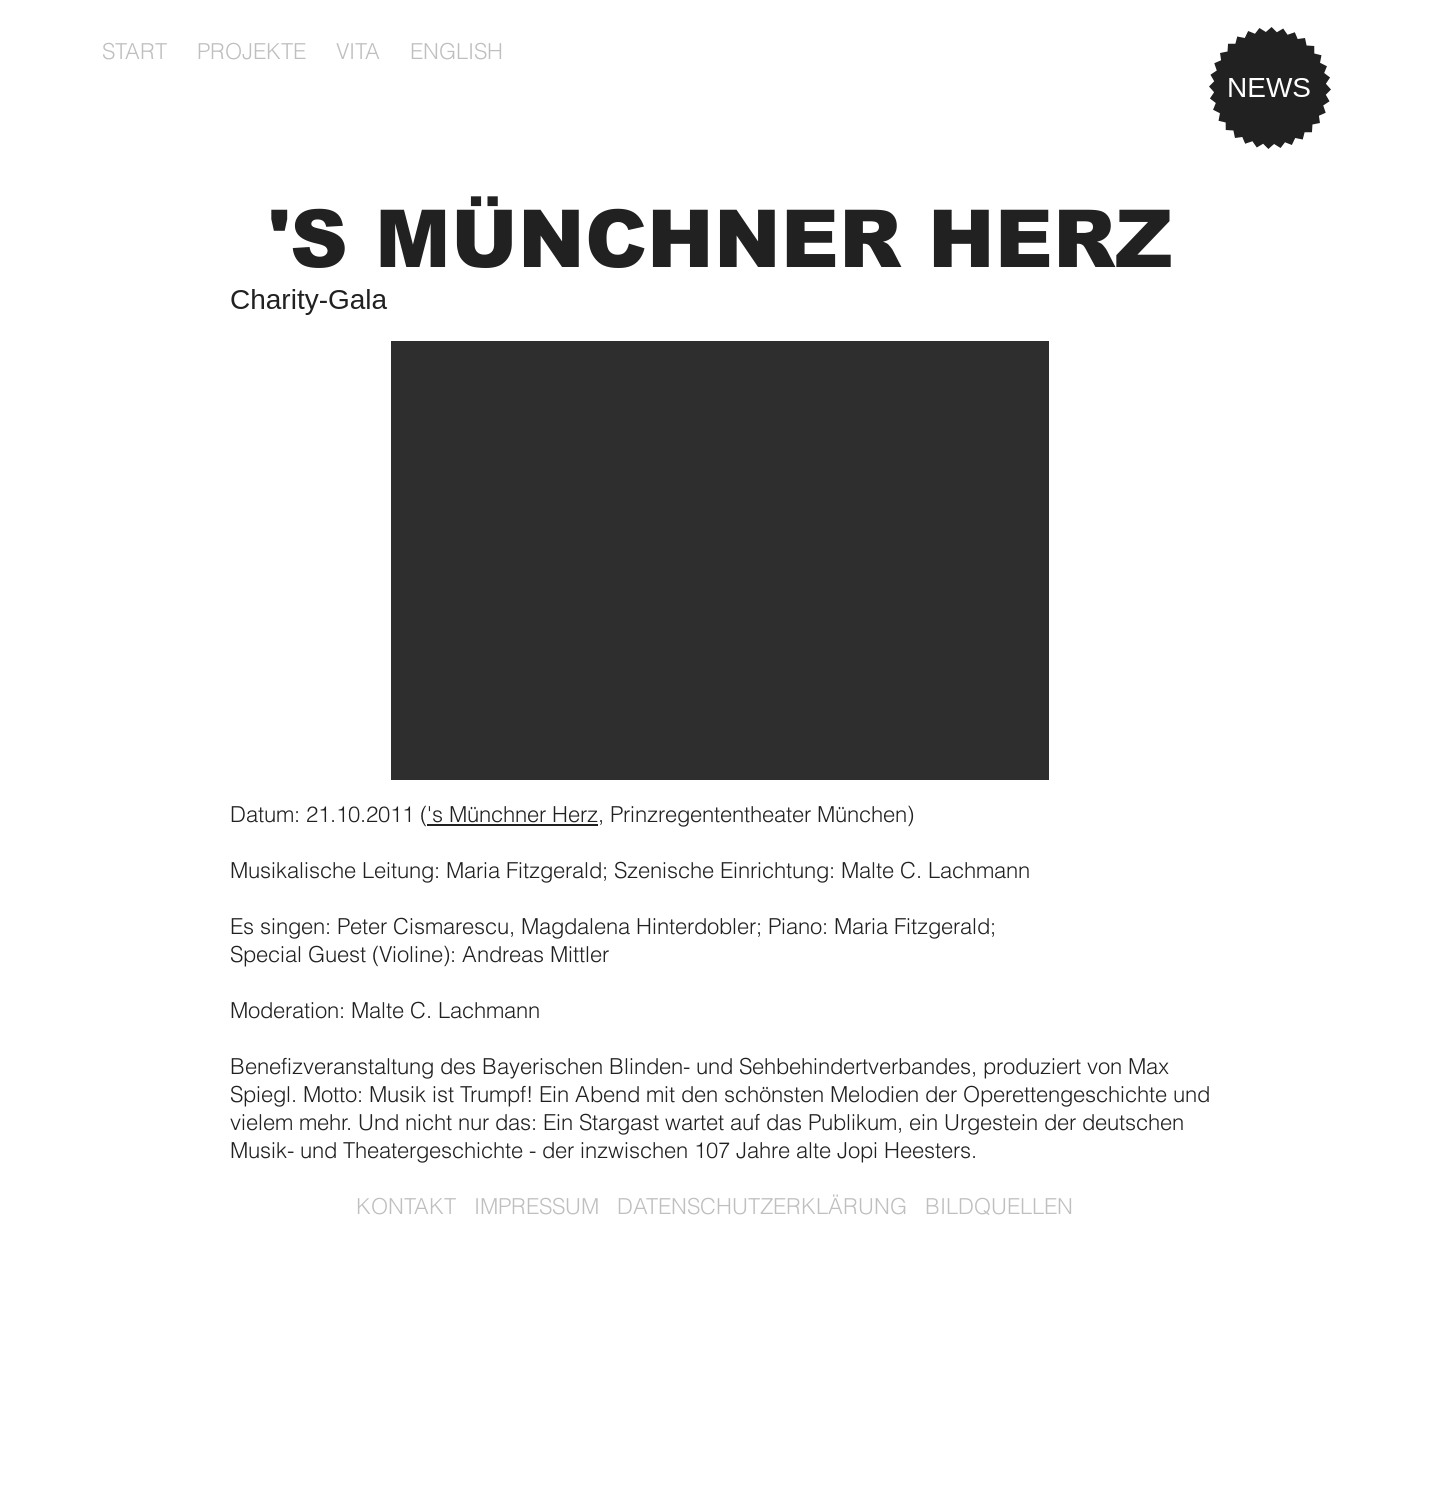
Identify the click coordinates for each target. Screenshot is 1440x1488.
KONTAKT (406, 1206)
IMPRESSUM (536, 1206)
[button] (251, 51)
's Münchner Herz (512, 814)
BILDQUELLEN (999, 1206)
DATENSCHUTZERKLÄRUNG (762, 1206)
